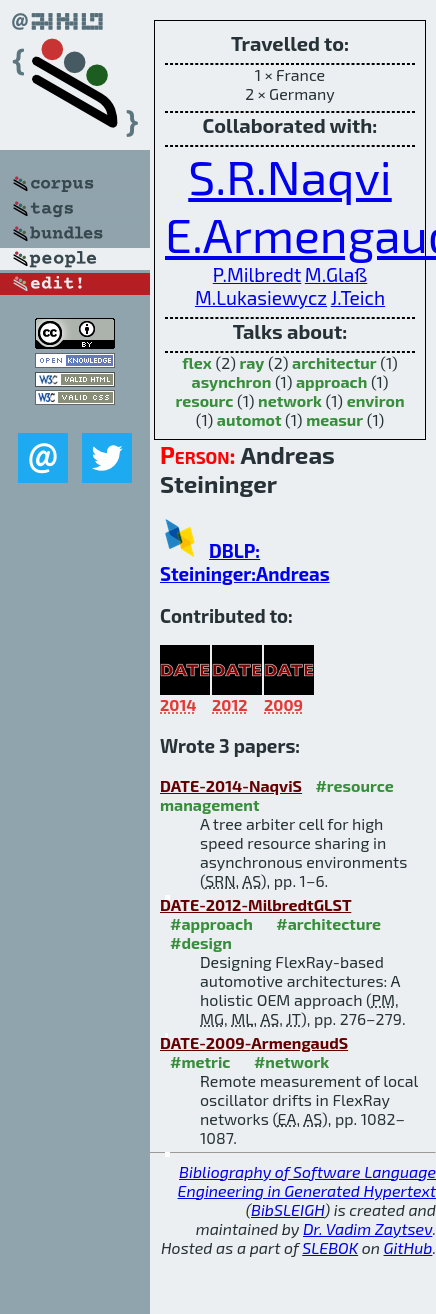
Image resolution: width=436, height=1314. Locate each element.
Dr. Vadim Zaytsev (367, 1228)
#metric (200, 1061)
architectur (334, 362)
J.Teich (358, 297)
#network (291, 1061)
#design (201, 942)
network (290, 400)
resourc (204, 400)
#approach (211, 923)
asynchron (232, 381)
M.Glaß (336, 274)
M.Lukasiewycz (261, 297)
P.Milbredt (257, 274)
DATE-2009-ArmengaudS (254, 1042)
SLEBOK (330, 1247)
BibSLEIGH (287, 1209)
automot (249, 419)
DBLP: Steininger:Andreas (245, 562)
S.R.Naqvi (289, 176)
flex (197, 362)
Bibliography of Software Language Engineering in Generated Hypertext (307, 1181)
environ (376, 400)
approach (331, 381)
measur (334, 419)
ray (252, 362)
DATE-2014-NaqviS (231, 785)
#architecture (328, 923)
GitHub (408, 1247)
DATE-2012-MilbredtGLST (255, 904)
